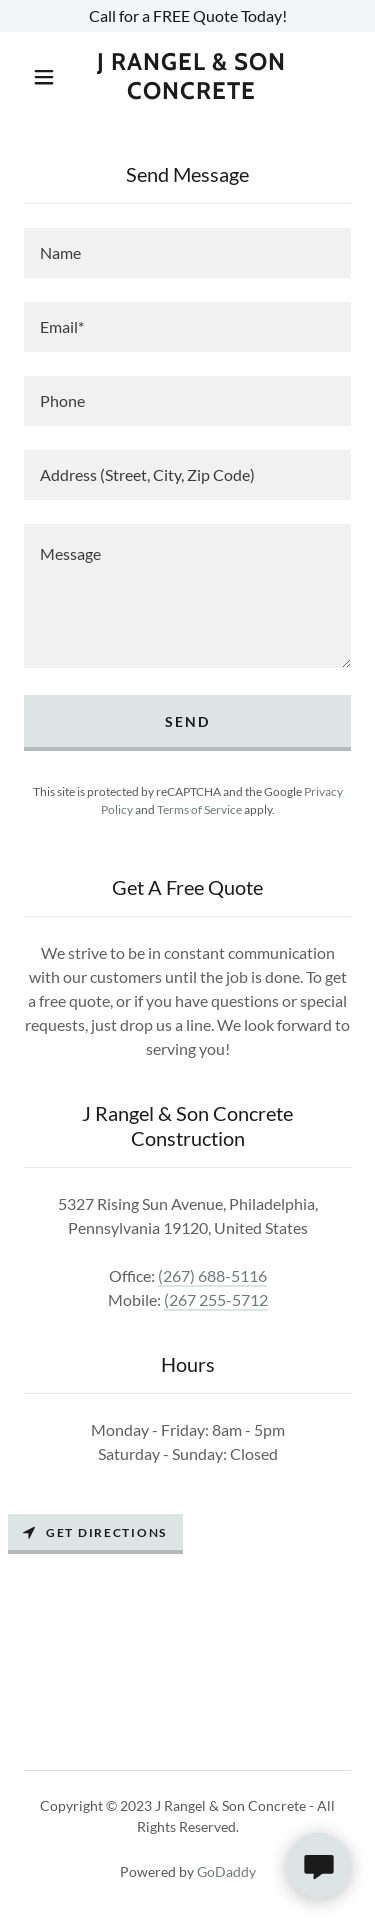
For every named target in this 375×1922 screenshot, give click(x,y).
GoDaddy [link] (226, 1871)
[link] (191, 77)
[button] (44, 77)
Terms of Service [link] (199, 809)
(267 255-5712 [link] (216, 1299)
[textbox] (187, 253)
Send (187, 721)
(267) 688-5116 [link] (212, 1275)
